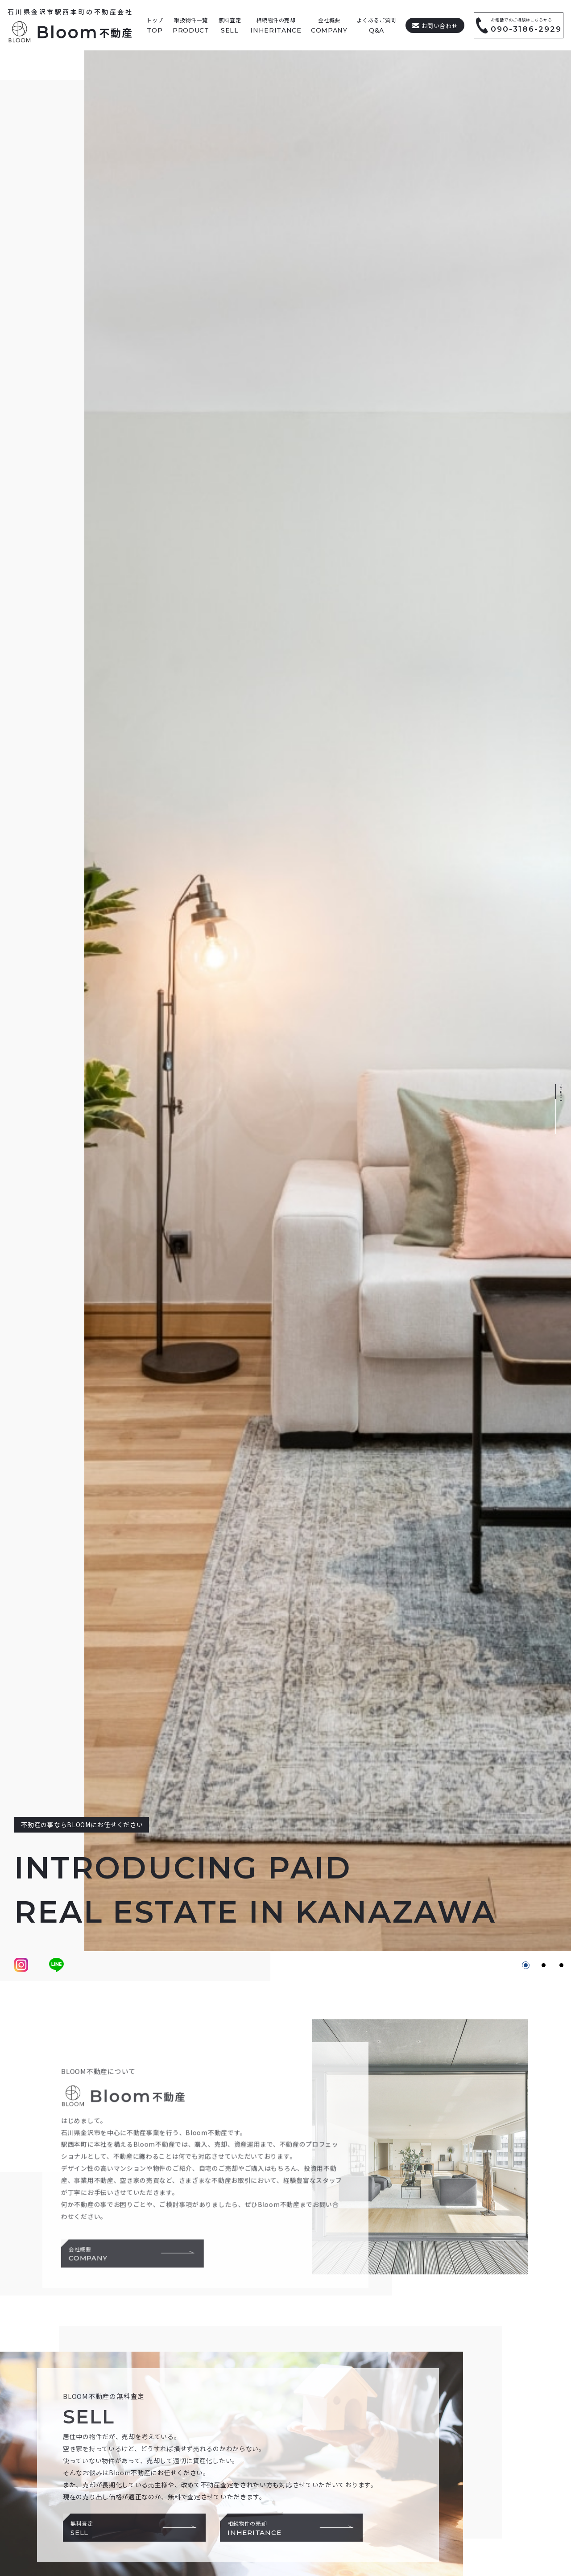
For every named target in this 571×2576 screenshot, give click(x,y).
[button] (526, 1965)
